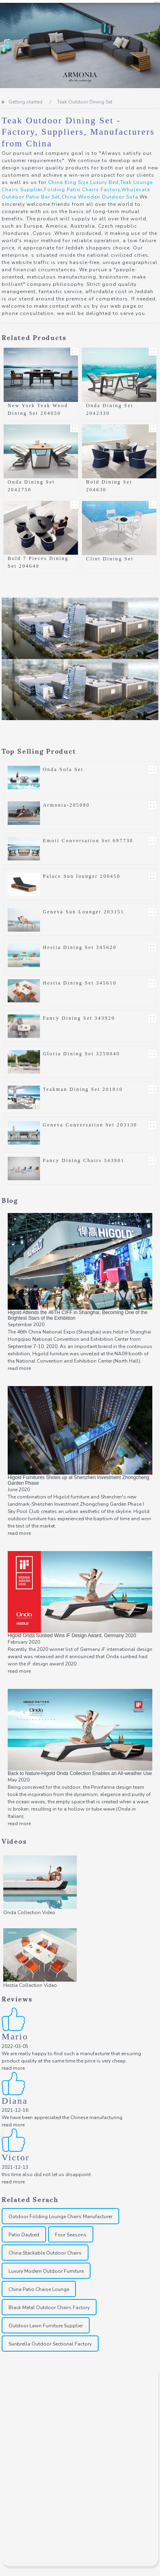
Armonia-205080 (66, 805)
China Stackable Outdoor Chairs (45, 2253)
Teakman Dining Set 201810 (83, 1089)
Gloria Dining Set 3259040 (81, 1054)
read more (19, 1368)
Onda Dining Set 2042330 (109, 409)
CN (157, 2)
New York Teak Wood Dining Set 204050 (38, 409)
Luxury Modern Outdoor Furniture (46, 2271)
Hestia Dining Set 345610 (79, 983)
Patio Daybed (23, 2235)
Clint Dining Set (109, 559)
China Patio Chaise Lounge (38, 2289)
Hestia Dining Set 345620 (79, 947)
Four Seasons (70, 2235)
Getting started (25, 102)
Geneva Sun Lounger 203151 (83, 912)
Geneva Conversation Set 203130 (90, 1125)
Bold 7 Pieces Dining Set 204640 (38, 562)
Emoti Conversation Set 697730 (88, 840)
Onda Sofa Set (63, 769)
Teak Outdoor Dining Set (84, 102)
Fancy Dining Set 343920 (79, 1018)
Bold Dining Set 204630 (109, 485)
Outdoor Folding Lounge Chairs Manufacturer (60, 2216)
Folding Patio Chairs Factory (82, 189)
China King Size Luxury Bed (83, 182)
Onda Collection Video (29, 1912)
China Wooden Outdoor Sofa (99, 197)
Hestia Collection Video (30, 1985)
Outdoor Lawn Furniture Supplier (45, 2325)
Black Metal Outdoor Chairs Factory (49, 2307)
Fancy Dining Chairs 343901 (83, 1160)
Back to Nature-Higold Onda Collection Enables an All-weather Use (80, 1773)
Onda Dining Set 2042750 (31, 485)
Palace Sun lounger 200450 (81, 876)
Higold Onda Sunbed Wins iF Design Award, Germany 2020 (72, 1635)
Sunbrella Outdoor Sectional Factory (50, 2344)
